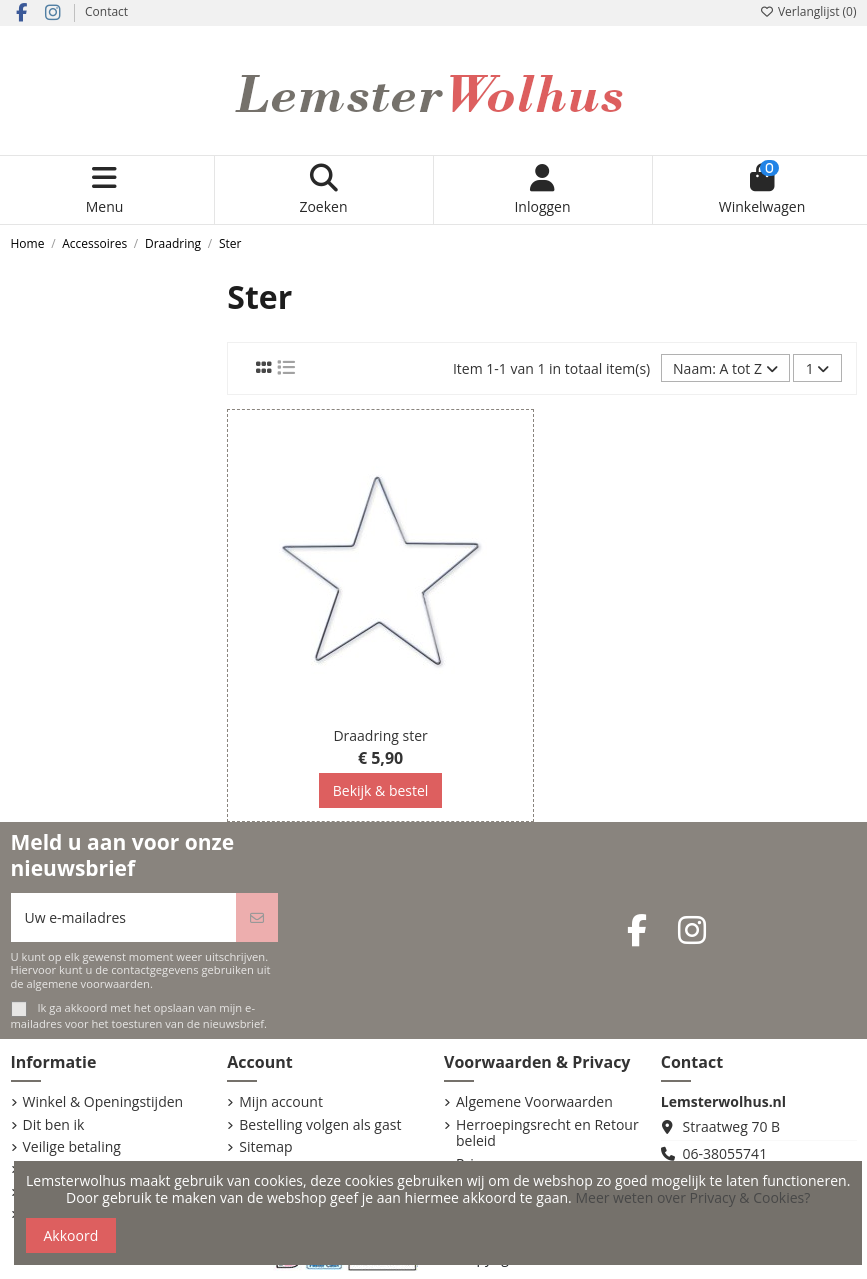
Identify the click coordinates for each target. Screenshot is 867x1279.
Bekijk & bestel (381, 790)
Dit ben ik (54, 1125)
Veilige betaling (72, 1147)
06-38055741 (725, 1153)
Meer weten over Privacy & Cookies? (692, 1197)
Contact (106, 11)
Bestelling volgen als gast (320, 1125)
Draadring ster (380, 735)
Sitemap (265, 1147)
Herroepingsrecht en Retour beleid (547, 1134)
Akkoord (71, 1235)
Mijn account (281, 1102)
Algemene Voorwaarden (534, 1102)
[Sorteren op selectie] (725, 368)
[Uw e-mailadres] (124, 917)
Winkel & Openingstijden (103, 1102)
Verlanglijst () (808, 11)
